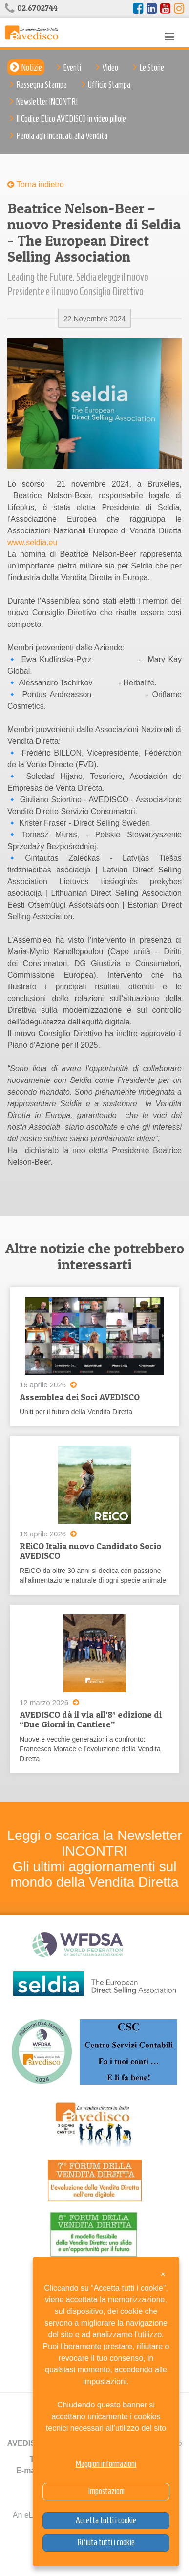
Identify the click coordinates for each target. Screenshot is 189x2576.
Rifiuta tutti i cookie (106, 2542)
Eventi (72, 68)
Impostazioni (106, 2491)
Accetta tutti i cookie (106, 2520)
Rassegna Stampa (41, 85)
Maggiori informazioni (106, 2464)
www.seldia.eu (32, 542)
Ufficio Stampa (109, 85)
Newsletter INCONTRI (47, 102)
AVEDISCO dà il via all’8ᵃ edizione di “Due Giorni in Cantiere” (91, 1719)
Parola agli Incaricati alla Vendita (61, 136)
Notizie (31, 68)
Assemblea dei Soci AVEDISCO (80, 1397)
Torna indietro (40, 184)
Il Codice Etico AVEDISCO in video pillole (71, 119)
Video (110, 68)
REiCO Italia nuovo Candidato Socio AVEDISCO (90, 1551)
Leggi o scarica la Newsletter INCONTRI (94, 1843)
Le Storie (151, 68)
